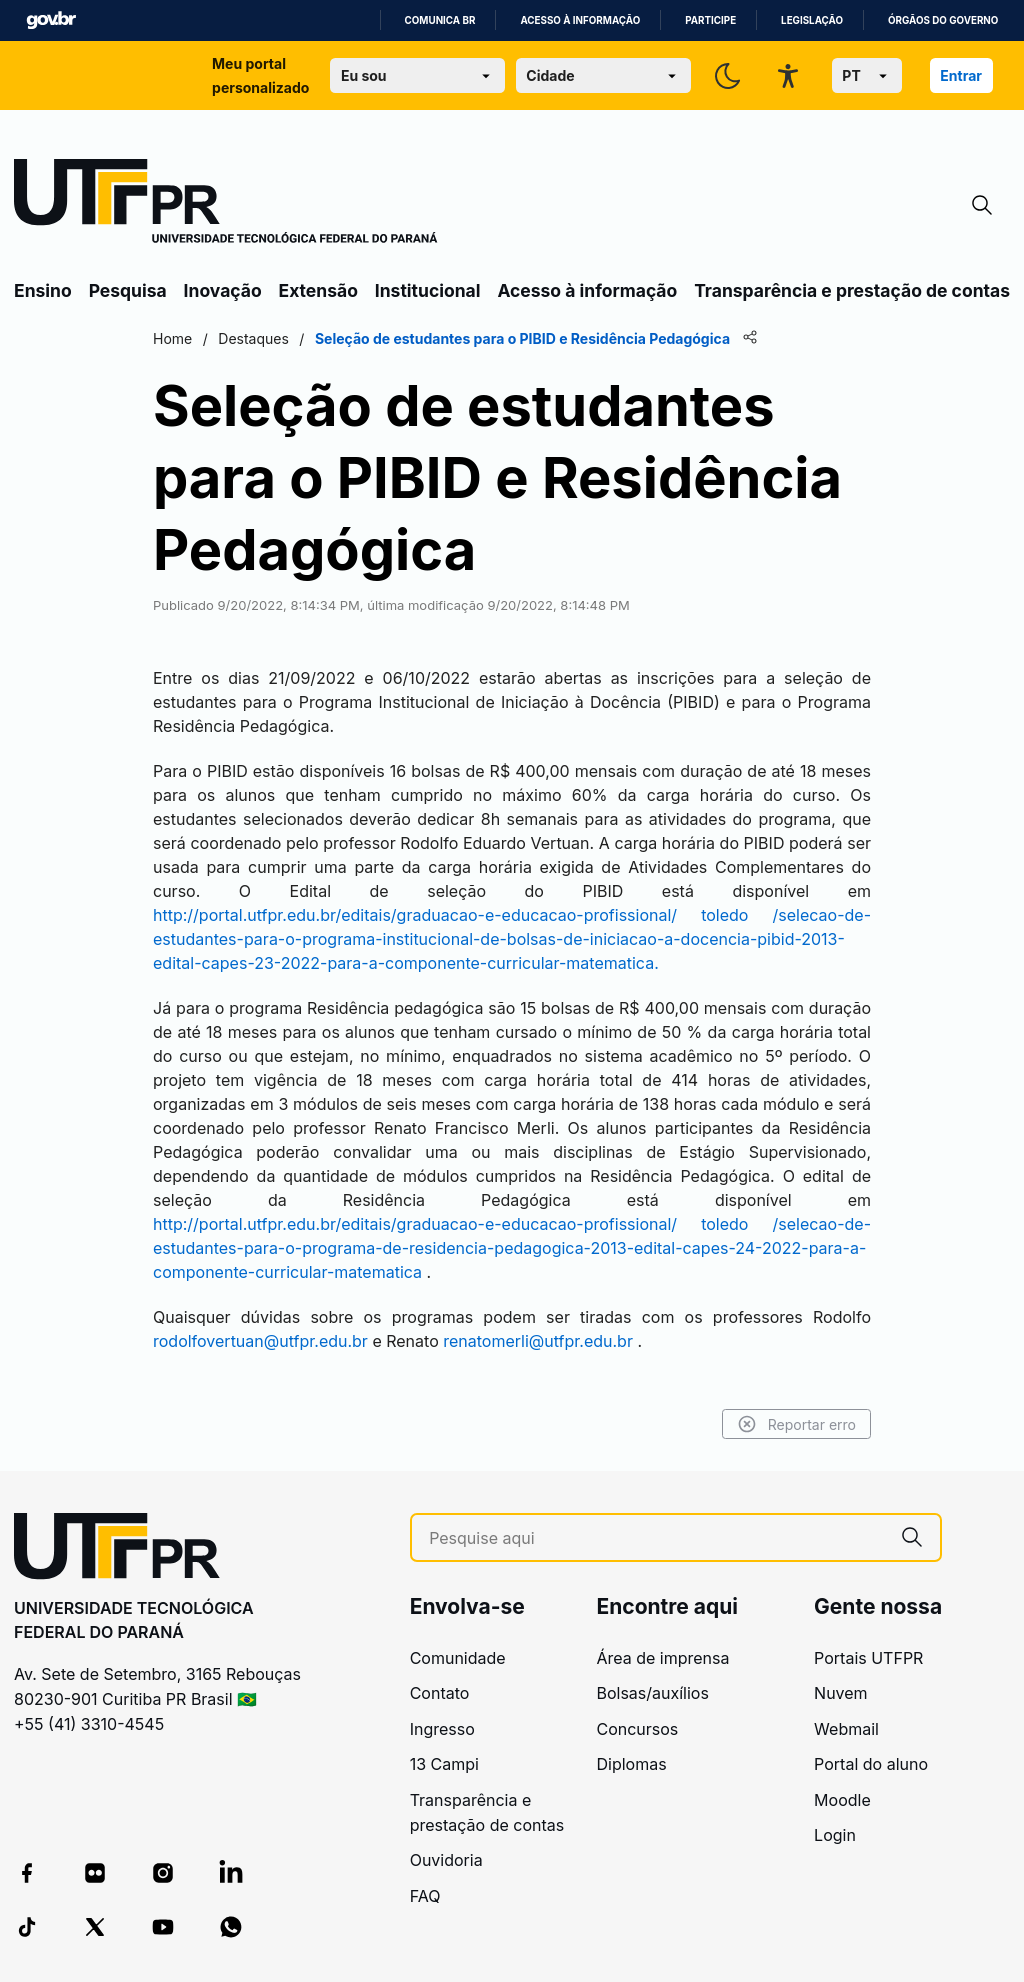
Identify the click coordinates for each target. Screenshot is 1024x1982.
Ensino (43, 290)
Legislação (812, 20)
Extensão (318, 290)
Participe (710, 20)
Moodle (842, 1800)
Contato (440, 1693)
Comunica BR (440, 20)
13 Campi (444, 1764)
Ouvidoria (446, 1860)
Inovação (223, 290)
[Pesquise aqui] (656, 1538)
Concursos (637, 1729)
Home (172, 338)
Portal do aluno (871, 1764)
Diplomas (631, 1764)
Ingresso (442, 1729)
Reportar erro (796, 1424)
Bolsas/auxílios (652, 1693)
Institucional (428, 290)
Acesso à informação (580, 20)
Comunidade (458, 1658)
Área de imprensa (662, 1658)
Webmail (846, 1729)
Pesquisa (128, 290)
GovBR (51, 20)
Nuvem (841, 1693)
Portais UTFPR (868, 1658)
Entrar (961, 75)
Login (835, 1835)
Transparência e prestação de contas (852, 290)
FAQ (425, 1896)
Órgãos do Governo (943, 20)
